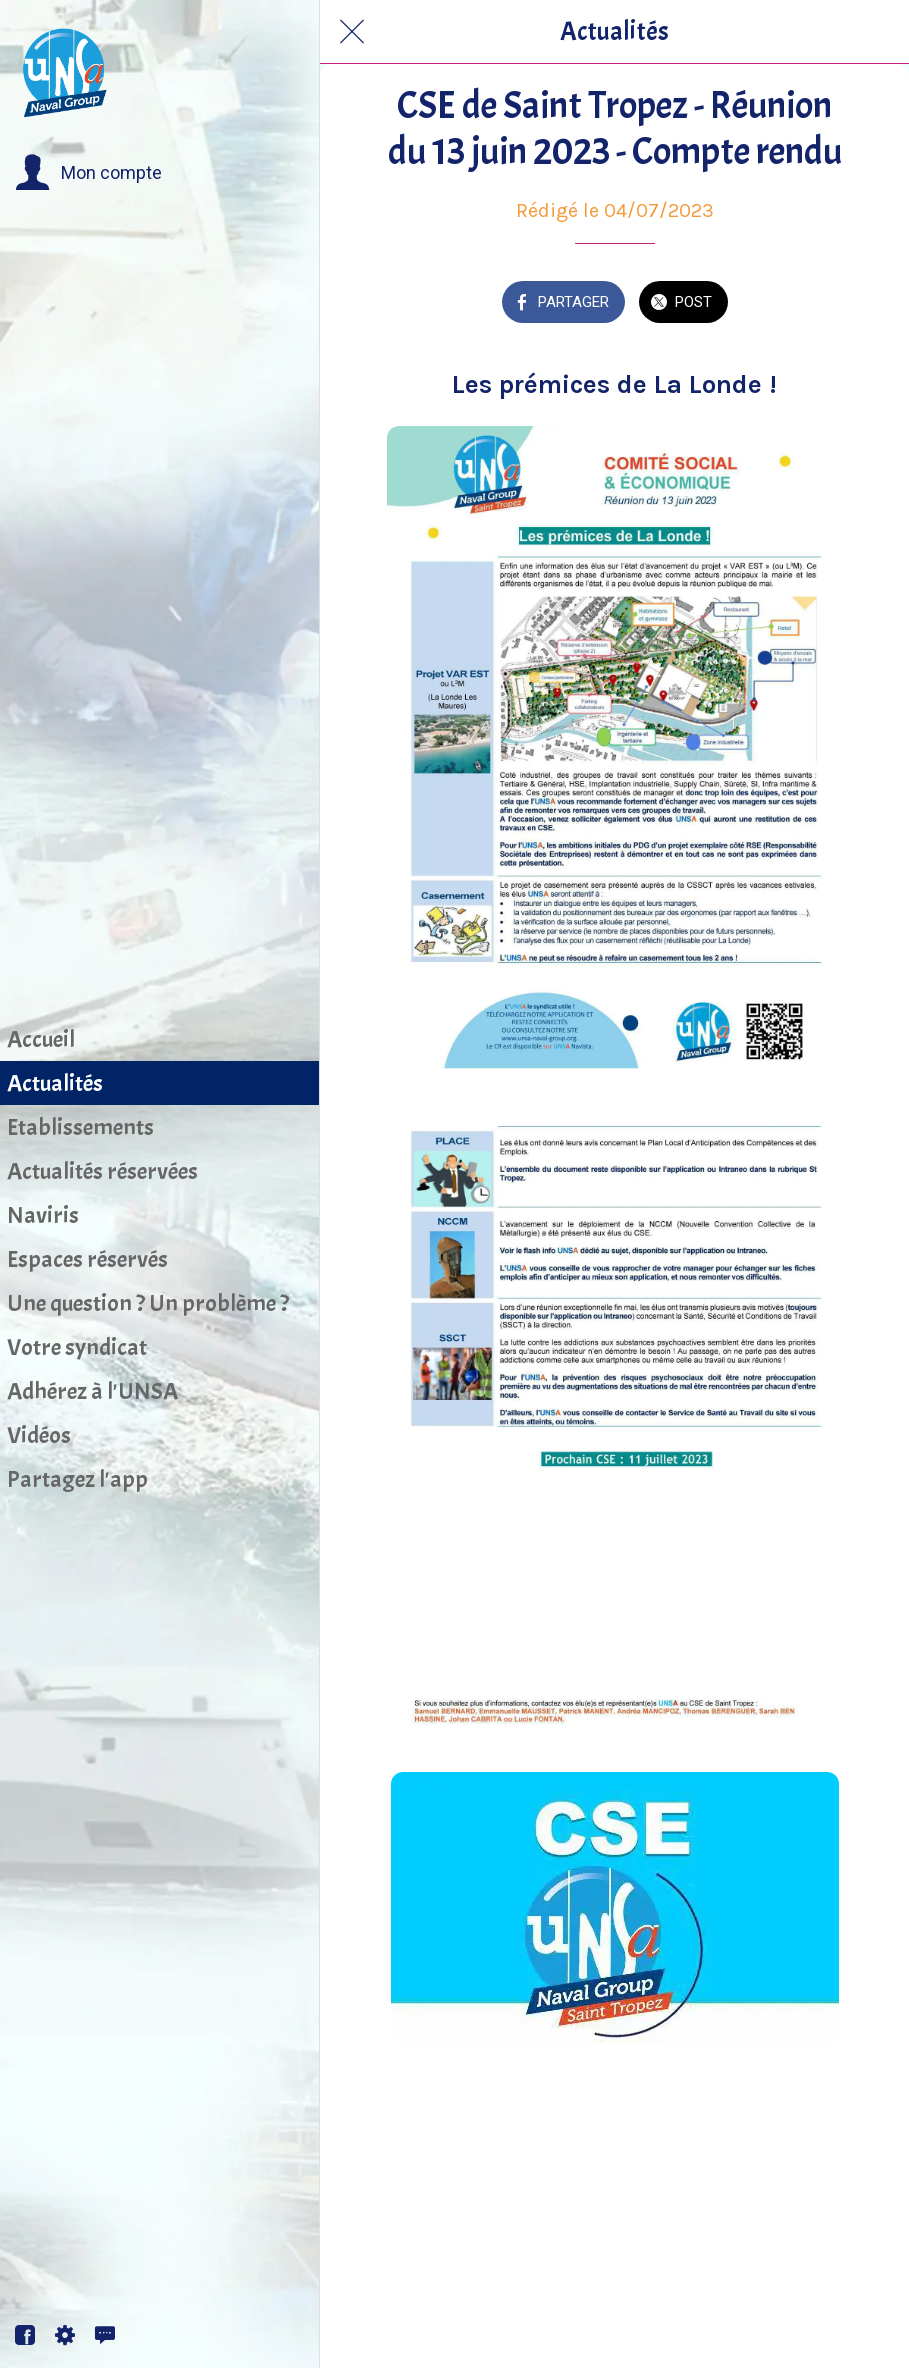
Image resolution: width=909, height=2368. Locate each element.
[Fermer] (352, 32)
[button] (88, 173)
